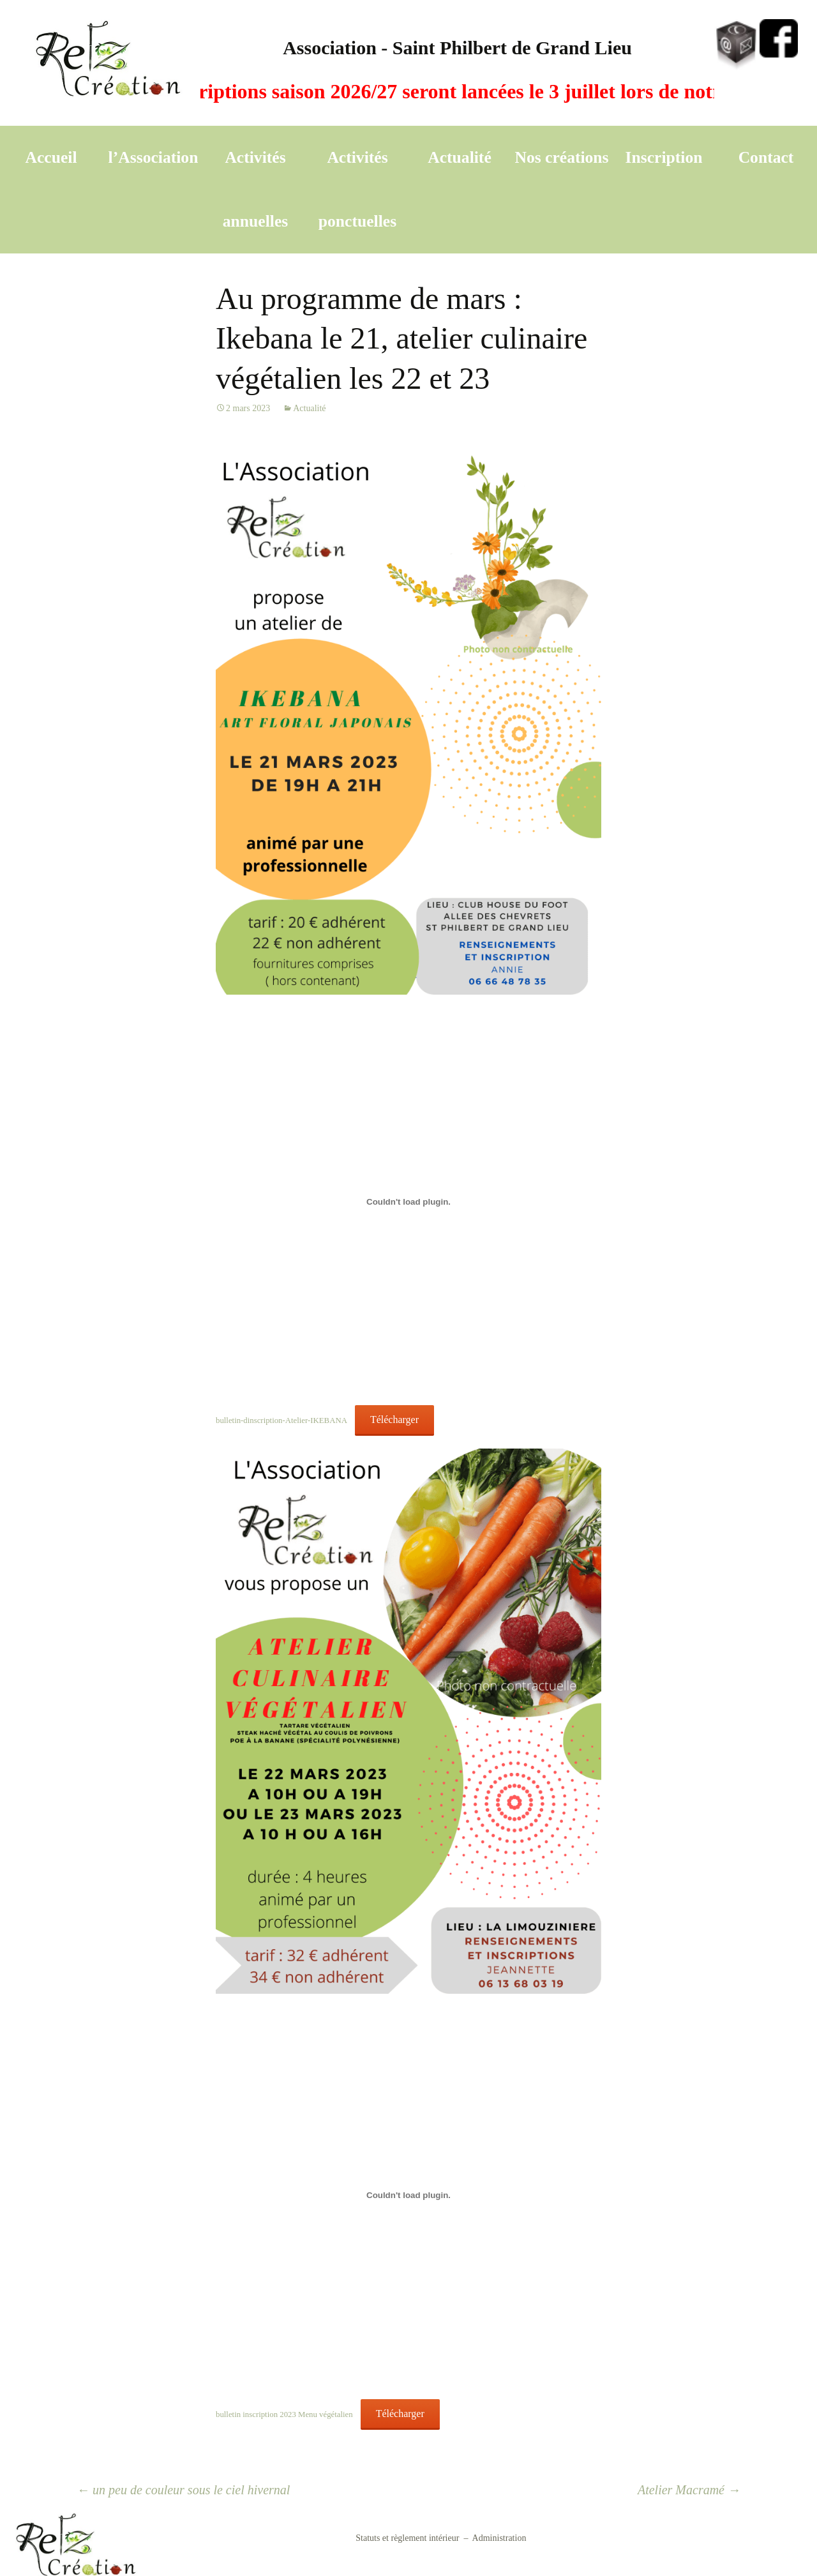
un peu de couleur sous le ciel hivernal (183, 2490)
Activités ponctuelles (357, 189)
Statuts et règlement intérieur (407, 2538)
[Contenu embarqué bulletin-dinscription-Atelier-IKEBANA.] (408, 1201)
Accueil (51, 157)
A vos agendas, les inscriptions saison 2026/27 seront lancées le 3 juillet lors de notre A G (399, 91)
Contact (766, 157)
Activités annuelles (255, 189)
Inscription (664, 157)
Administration (499, 2538)
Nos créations (561, 157)
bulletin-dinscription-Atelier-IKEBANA (281, 1420)
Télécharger (394, 1419)
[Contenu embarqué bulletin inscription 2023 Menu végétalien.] (408, 2195)
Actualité (459, 157)
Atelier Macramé (689, 2490)
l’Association (154, 157)
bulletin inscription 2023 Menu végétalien (284, 2414)
